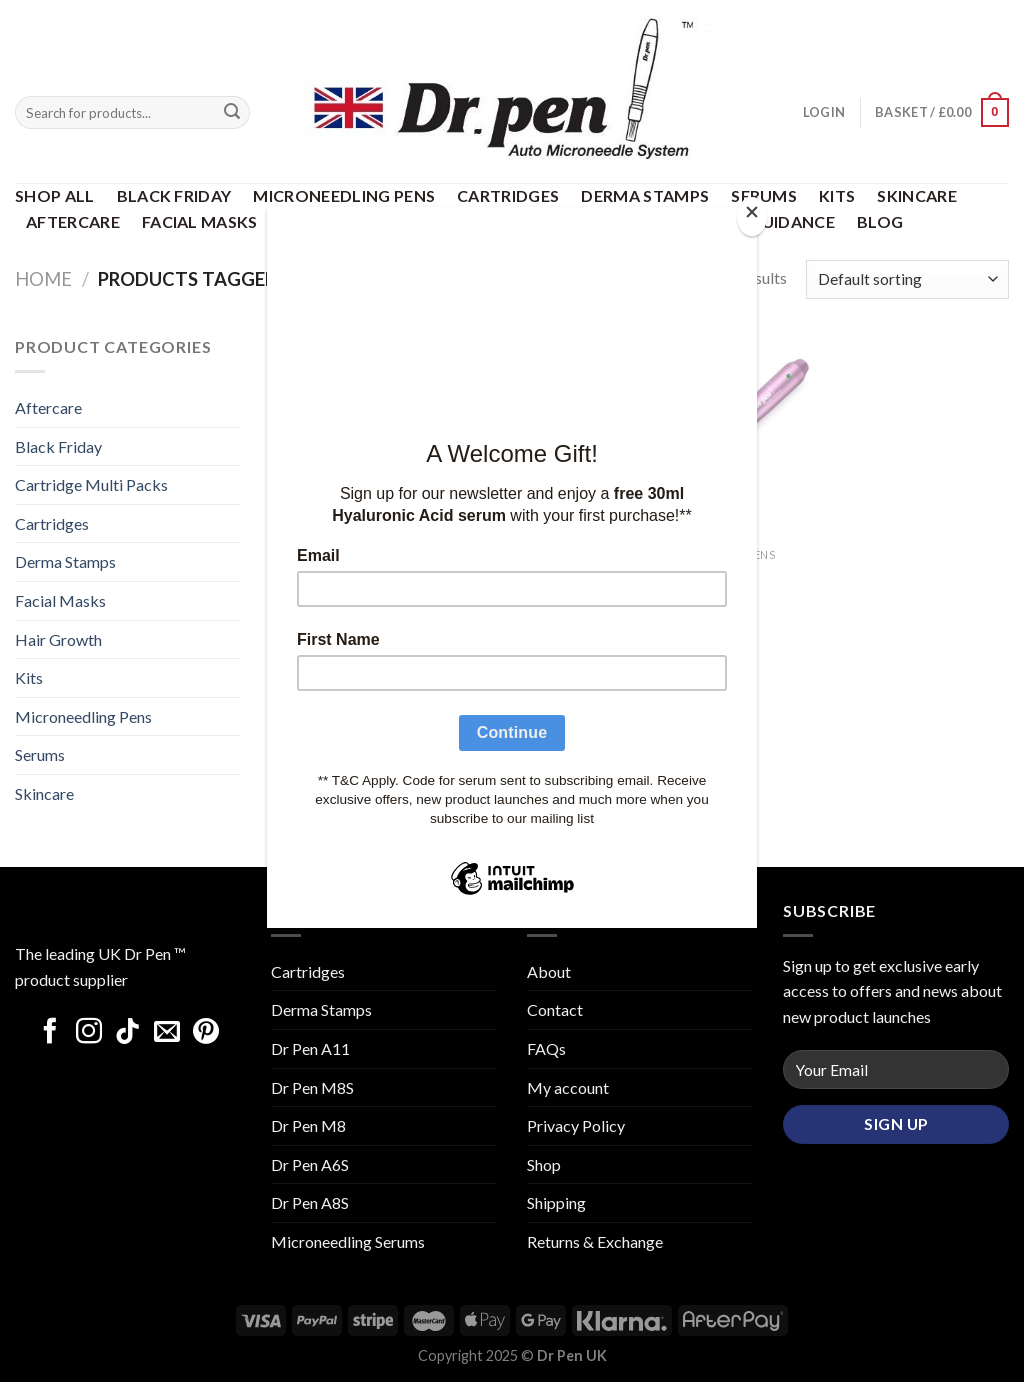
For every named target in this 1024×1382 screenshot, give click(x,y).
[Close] (752, 216)
